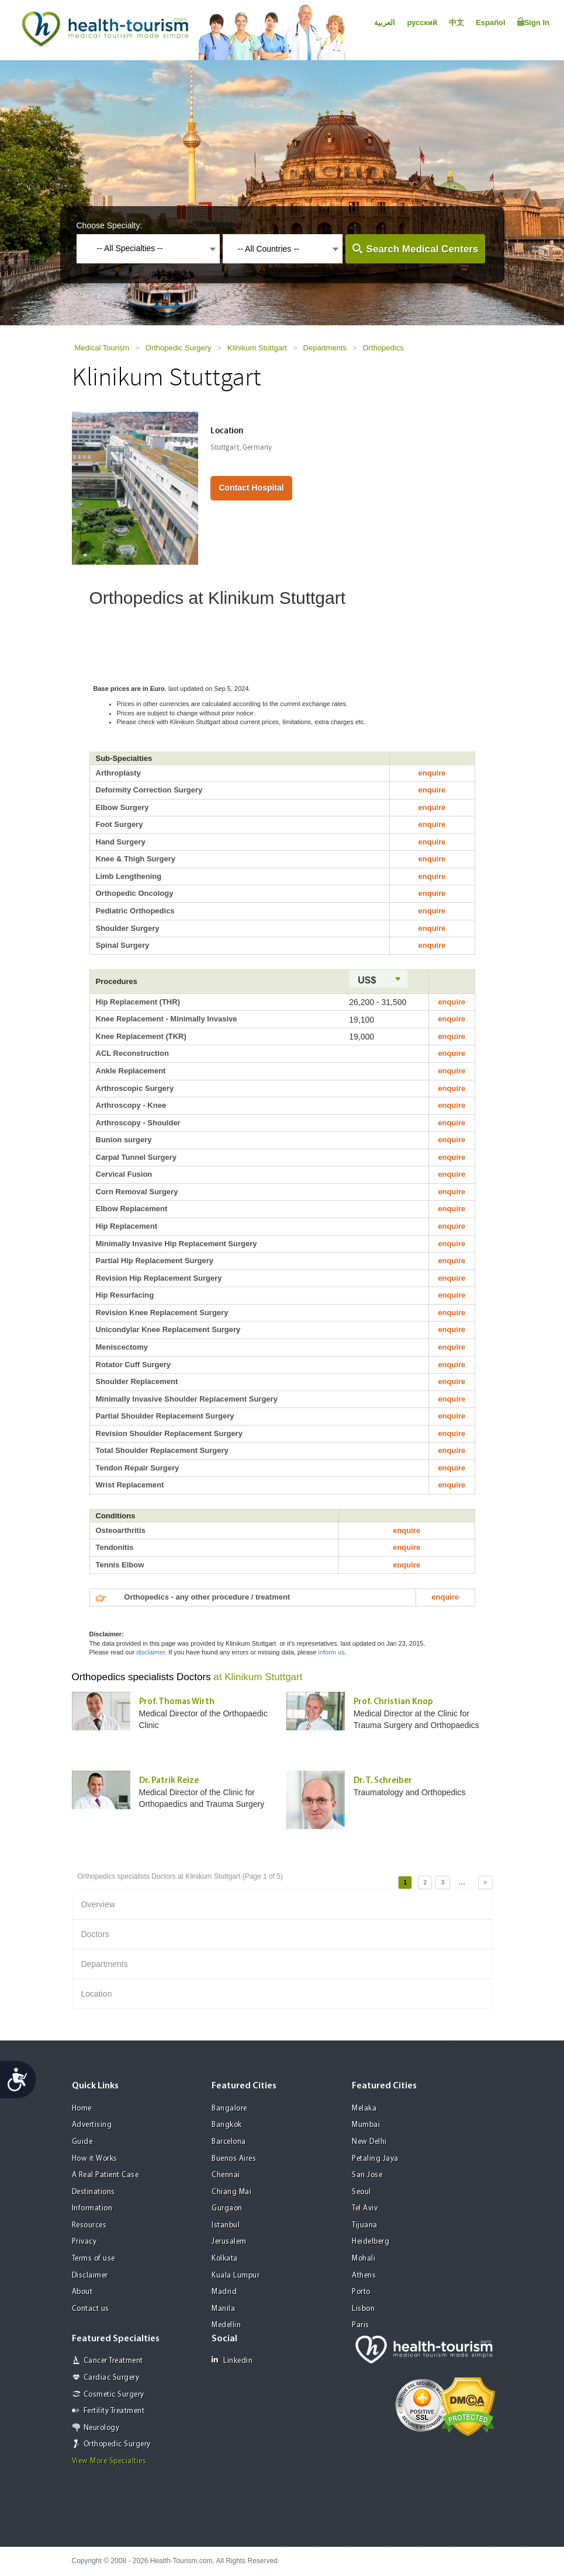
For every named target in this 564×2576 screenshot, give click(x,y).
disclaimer (150, 1652)
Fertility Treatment (114, 2411)
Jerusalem (229, 2241)
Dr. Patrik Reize (169, 1781)
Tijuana (365, 2225)
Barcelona (229, 2142)
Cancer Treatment (113, 2361)
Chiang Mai (231, 2192)
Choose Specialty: (110, 225)
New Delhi (369, 2142)
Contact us (90, 2309)
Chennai (226, 2175)
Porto (361, 2292)
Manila (223, 2309)
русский (422, 22)
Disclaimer (90, 2275)
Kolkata (225, 2258)
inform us (331, 1652)
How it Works (94, 2159)
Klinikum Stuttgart (257, 347)
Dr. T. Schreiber (383, 1781)
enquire (432, 773)
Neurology (102, 2428)
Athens (364, 2275)
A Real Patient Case (105, 2175)
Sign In (533, 22)
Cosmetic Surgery (114, 2394)
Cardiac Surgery (112, 2378)
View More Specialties (109, 2461)
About (82, 2292)
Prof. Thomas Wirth (176, 1702)
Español (491, 22)
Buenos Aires (234, 2159)
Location (96, 1993)
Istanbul (226, 2225)
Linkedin (232, 2360)
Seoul (361, 2192)
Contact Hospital (251, 487)
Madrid (224, 2292)
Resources (89, 2225)
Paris (360, 2325)
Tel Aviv (365, 2208)
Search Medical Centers (422, 249)
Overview (98, 1904)
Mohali (363, 2258)
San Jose (367, 2175)
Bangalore (229, 2108)
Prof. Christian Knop (393, 1702)
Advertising (92, 2125)
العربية (384, 22)
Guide (82, 2142)
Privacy (84, 2241)
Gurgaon (227, 2208)
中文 (456, 22)
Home (82, 2108)
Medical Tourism (102, 347)
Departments (325, 347)
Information (92, 2208)
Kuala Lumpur (235, 2275)
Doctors (95, 1934)
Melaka (364, 2108)
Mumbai (366, 2125)
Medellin (226, 2325)
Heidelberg (370, 2241)
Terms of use (93, 2258)
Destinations (93, 2192)
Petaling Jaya (375, 2159)
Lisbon (363, 2309)
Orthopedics (383, 347)
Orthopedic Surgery (179, 347)
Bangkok (227, 2125)
